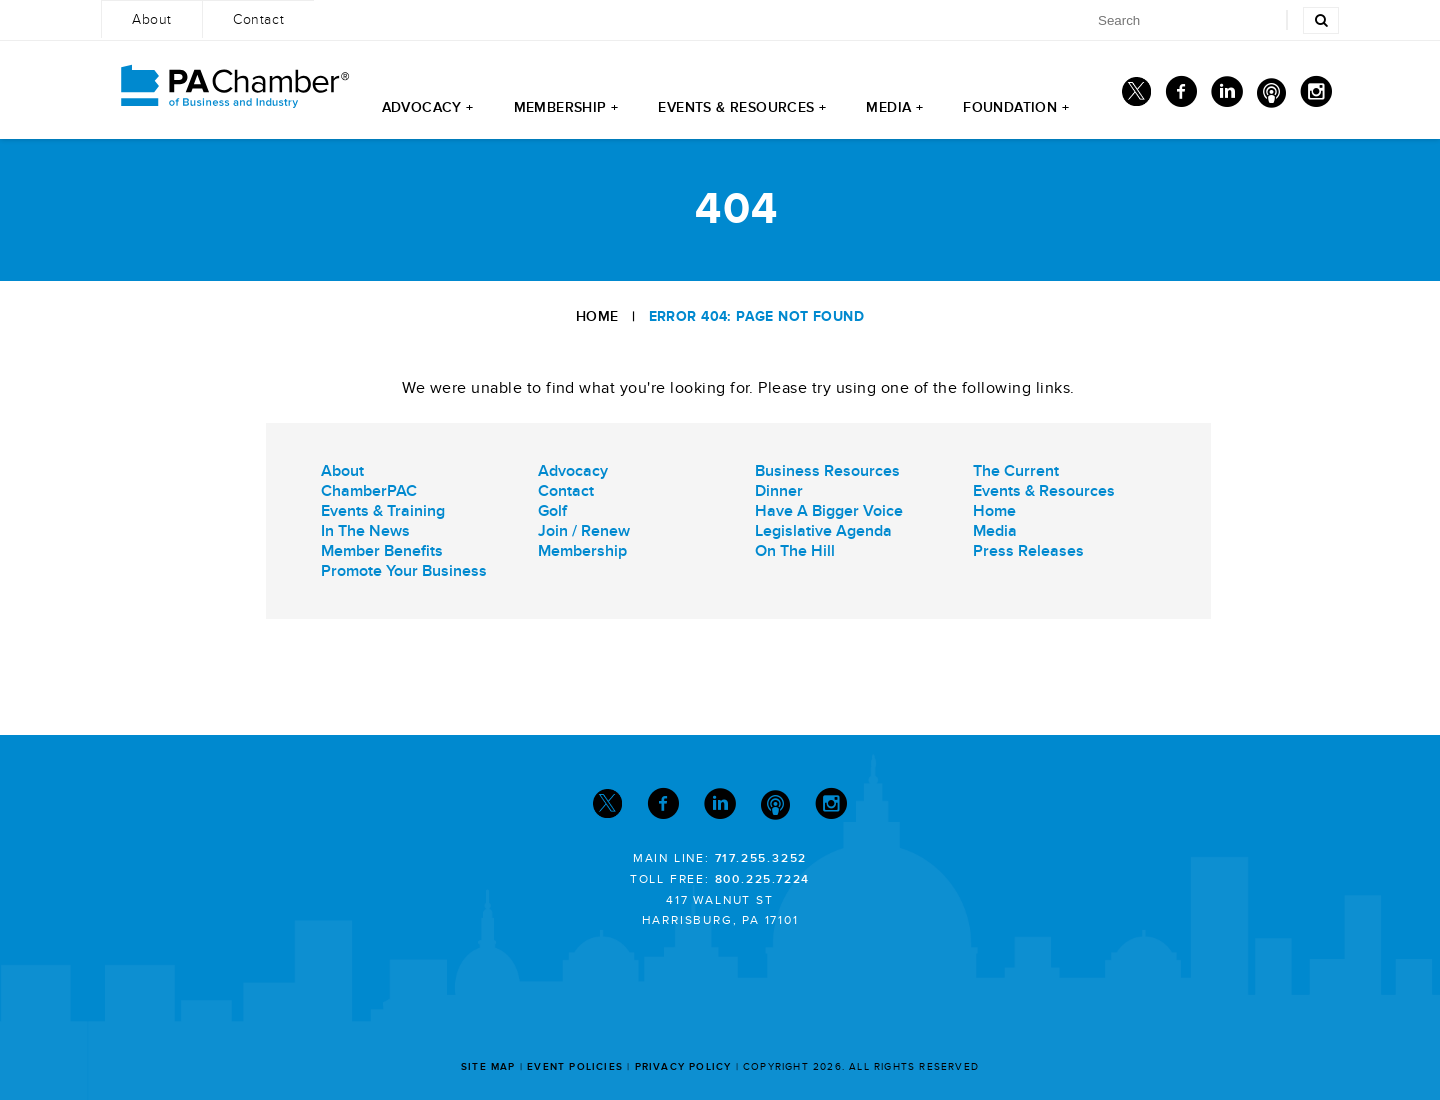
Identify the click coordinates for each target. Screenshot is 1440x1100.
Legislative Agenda (823, 531)
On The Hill (795, 551)
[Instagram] (1316, 96)
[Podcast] (1271, 96)
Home (597, 316)
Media (995, 531)
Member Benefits (382, 551)
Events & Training (383, 511)
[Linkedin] (1227, 96)
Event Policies (575, 1067)
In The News (365, 531)
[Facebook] (1181, 96)
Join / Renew (584, 531)
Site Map (488, 1067)
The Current (1016, 471)
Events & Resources (1044, 491)
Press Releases (1028, 551)
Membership (582, 551)
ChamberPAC (369, 491)
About (342, 471)
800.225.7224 (763, 879)
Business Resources (827, 471)
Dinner (779, 491)
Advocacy (573, 471)
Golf (552, 511)
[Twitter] (1136, 96)
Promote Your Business (404, 571)
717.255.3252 (761, 858)
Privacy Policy (683, 1067)
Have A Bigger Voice (829, 511)
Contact (566, 491)
